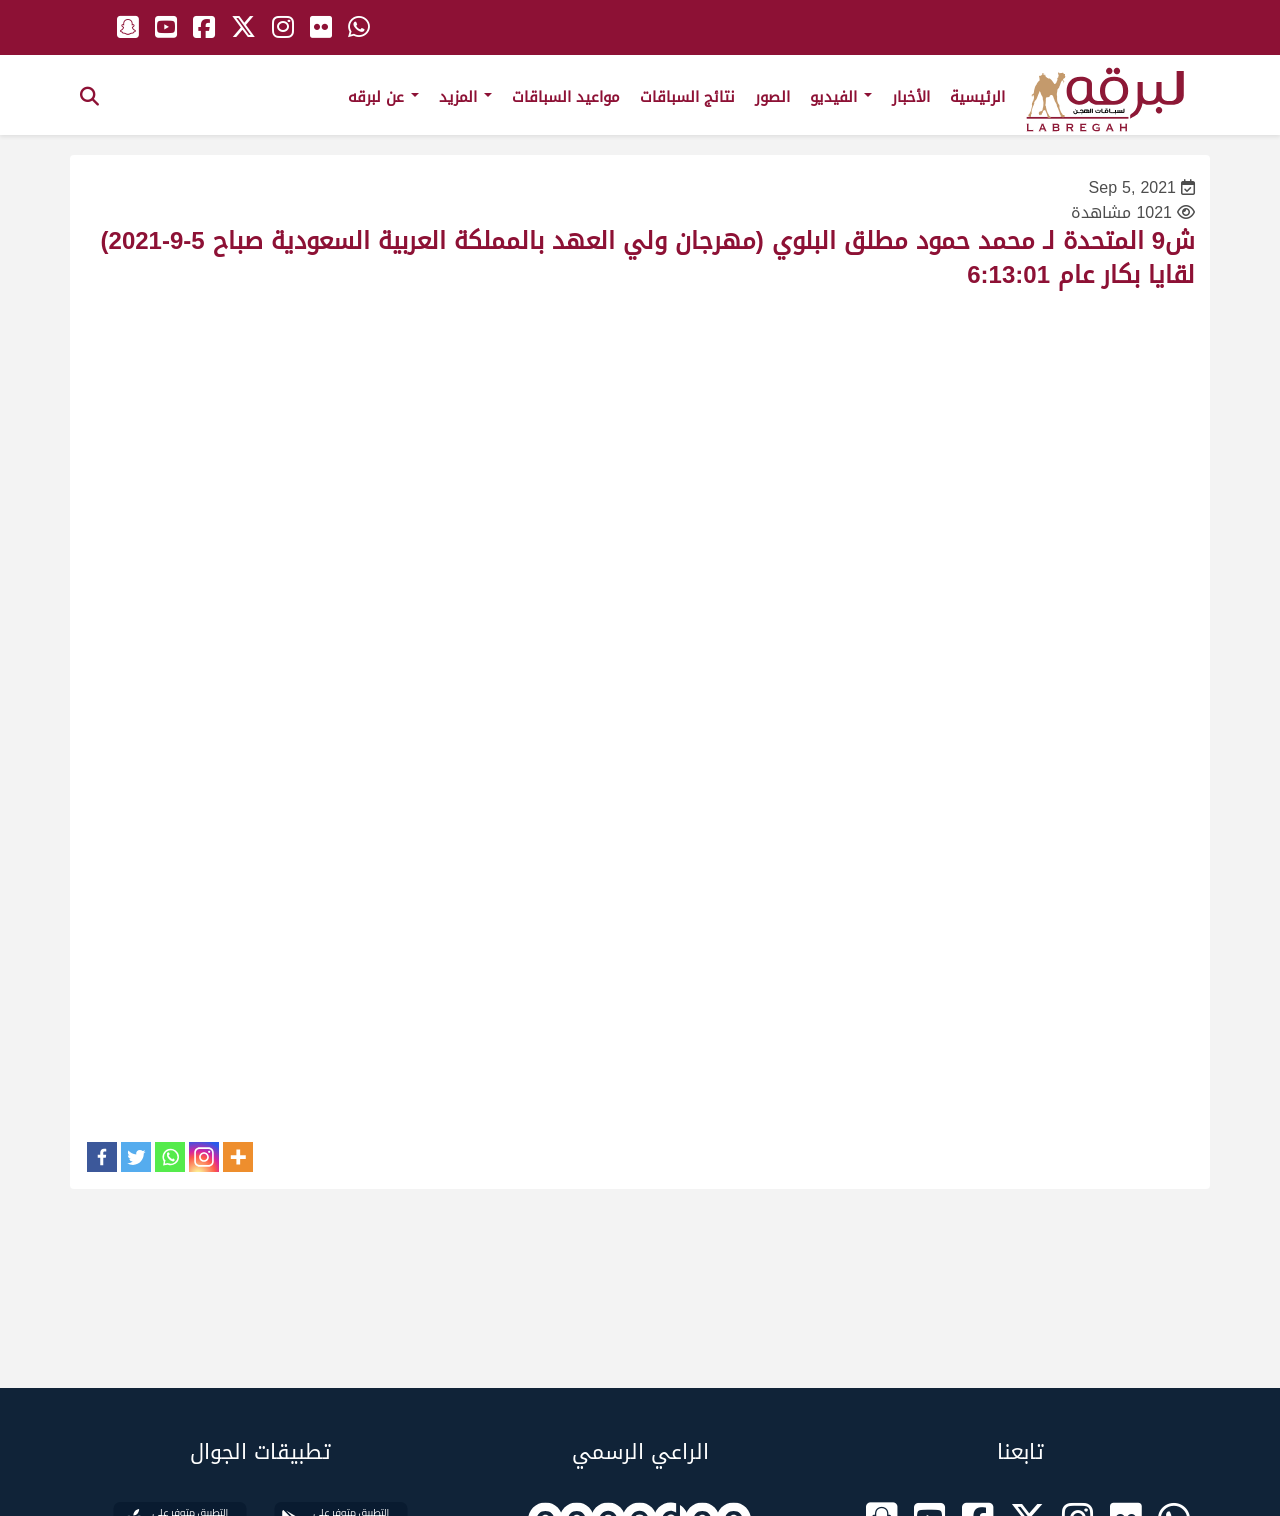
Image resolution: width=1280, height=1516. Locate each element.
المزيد (465, 97)
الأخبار (911, 97)
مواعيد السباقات (566, 97)
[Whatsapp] (170, 1157)
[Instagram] (204, 1157)
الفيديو (841, 97)
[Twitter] (136, 1157)
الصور (772, 97)
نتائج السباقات (687, 97)
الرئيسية (977, 97)
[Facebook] (102, 1157)
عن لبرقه (383, 97)
